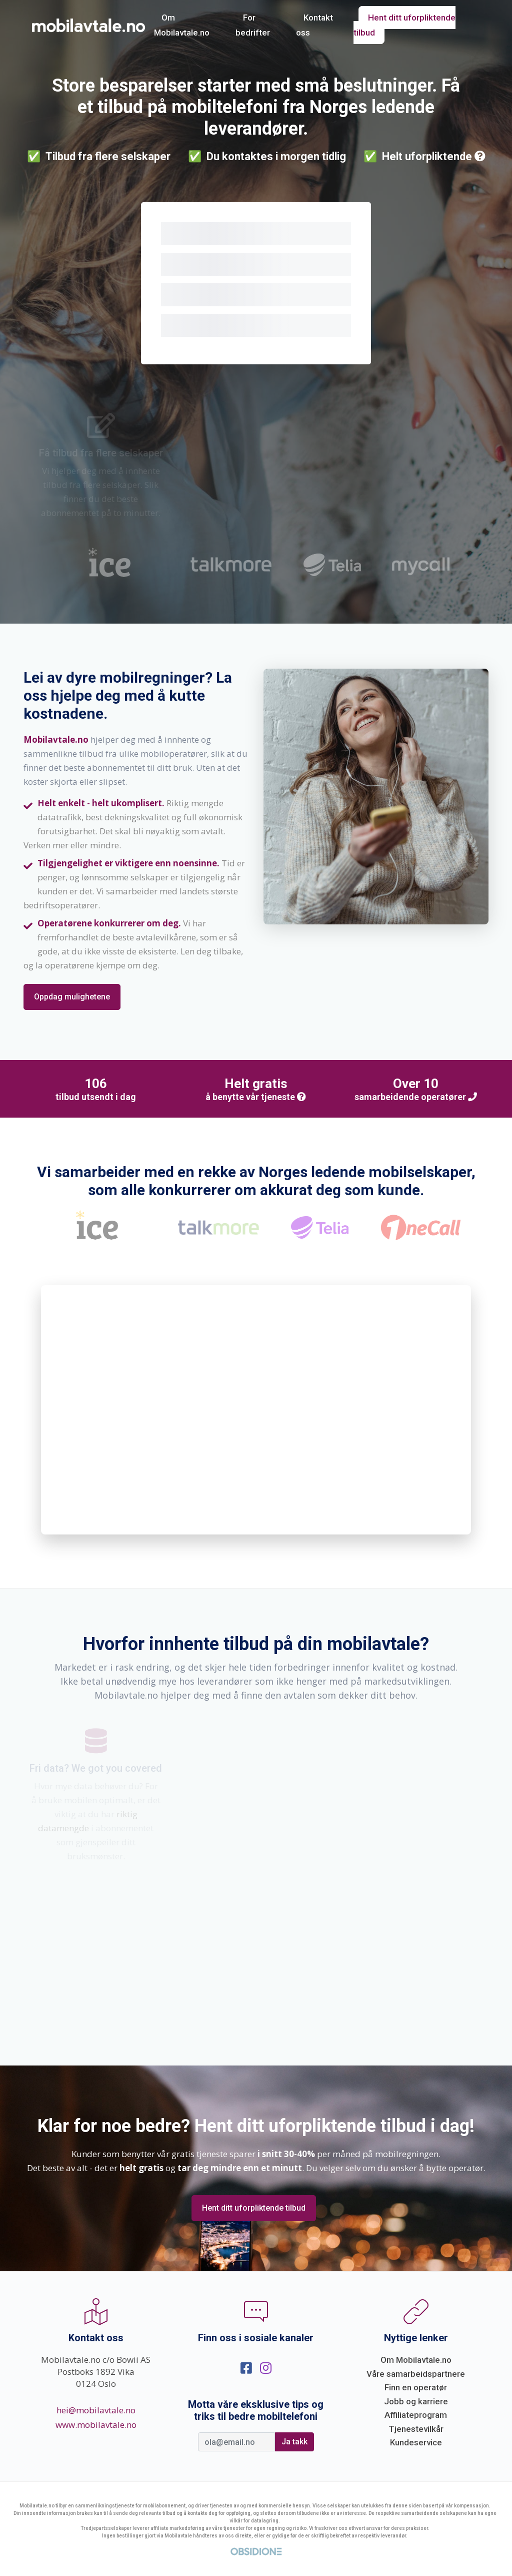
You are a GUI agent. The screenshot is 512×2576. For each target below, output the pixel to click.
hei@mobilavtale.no (96, 2410)
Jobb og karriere (416, 2401)
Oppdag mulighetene (72, 996)
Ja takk (295, 2441)
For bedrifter (253, 25)
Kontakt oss (314, 25)
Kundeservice (416, 2442)
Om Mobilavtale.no (182, 25)
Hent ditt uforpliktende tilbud (405, 25)
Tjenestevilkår (416, 2429)
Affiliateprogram (415, 2415)
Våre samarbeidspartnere (415, 2374)
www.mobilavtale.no (96, 2424)
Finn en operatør (415, 2387)
